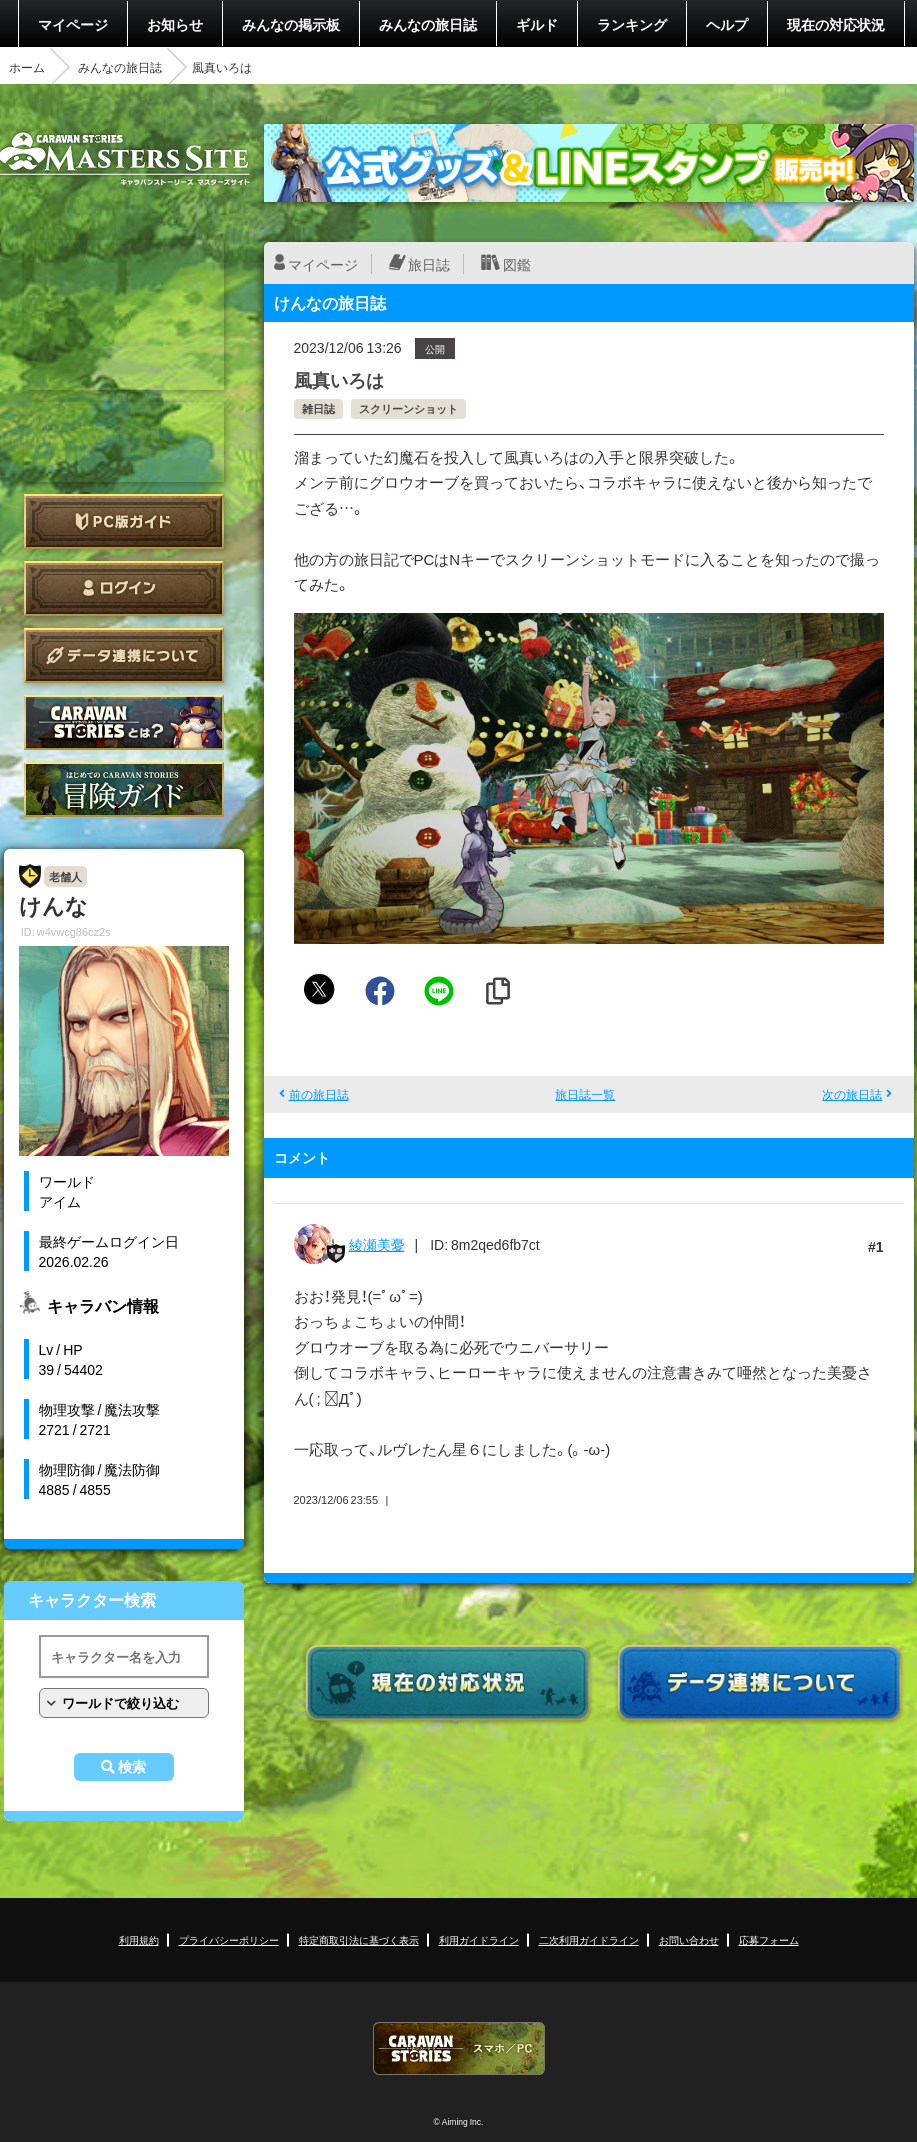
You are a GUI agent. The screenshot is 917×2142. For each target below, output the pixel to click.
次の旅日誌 (852, 1094)
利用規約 (139, 1939)
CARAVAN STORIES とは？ (124, 722)
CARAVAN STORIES (459, 2048)
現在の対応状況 (836, 24)
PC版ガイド (124, 521)
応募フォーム (769, 1939)
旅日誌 (429, 264)
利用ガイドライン (479, 1939)
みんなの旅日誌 (428, 24)
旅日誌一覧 (585, 1094)
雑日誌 (318, 408)
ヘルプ (727, 24)
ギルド (537, 24)
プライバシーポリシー (229, 1939)
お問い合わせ (689, 1939)
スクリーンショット (408, 408)
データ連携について (124, 655)
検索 (132, 1767)
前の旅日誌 (319, 1094)
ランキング (632, 24)
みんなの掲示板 (291, 24)
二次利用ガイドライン (589, 1939)
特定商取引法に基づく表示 (359, 1939)
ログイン (124, 588)
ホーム (27, 67)
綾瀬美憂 (377, 1244)
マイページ (73, 24)
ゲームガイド (124, 789)
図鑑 (517, 264)
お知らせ (175, 24)
